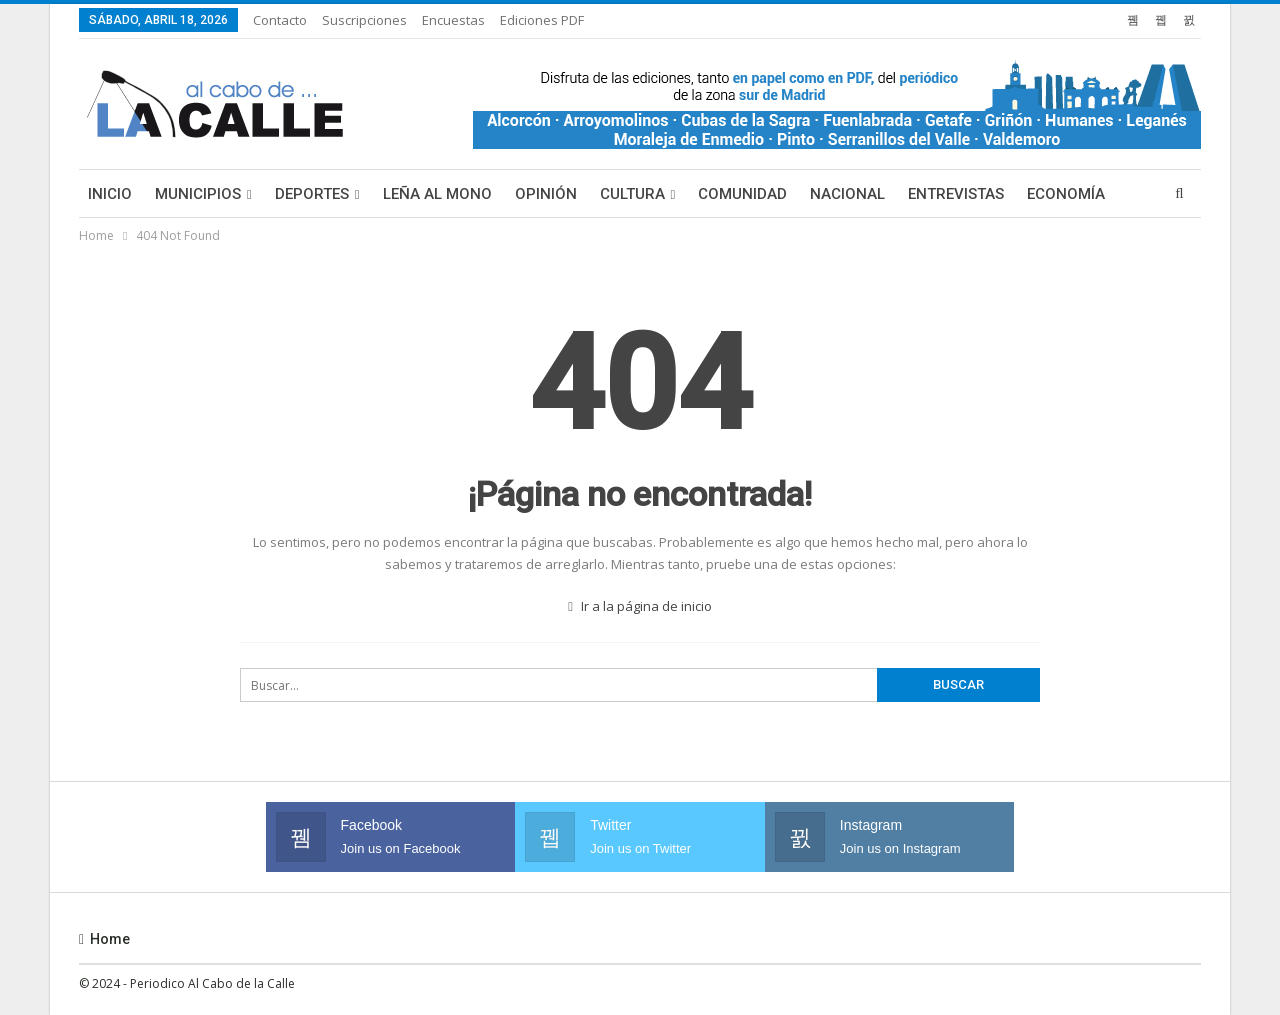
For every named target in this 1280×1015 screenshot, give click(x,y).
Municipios (198, 194)
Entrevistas (956, 194)
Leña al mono (437, 194)
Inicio (110, 194)
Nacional (847, 194)
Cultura (632, 194)
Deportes (312, 194)
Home (104, 939)
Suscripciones (364, 20)
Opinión (546, 194)
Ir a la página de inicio (640, 606)
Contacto (280, 20)
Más (1043, 194)
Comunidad (742, 194)
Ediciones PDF (542, 20)
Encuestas (453, 20)
